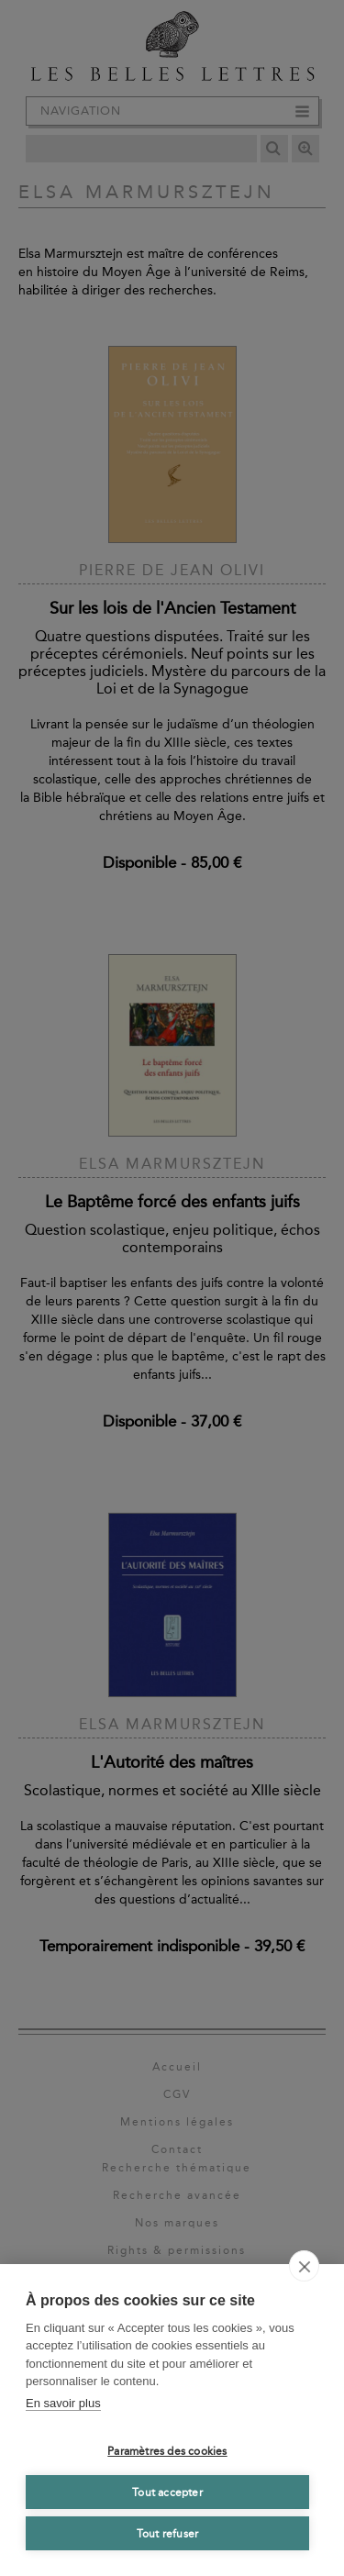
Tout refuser (167, 2533)
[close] (304, 2266)
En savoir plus (63, 2403)
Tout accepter (167, 2492)
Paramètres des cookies (167, 2451)
